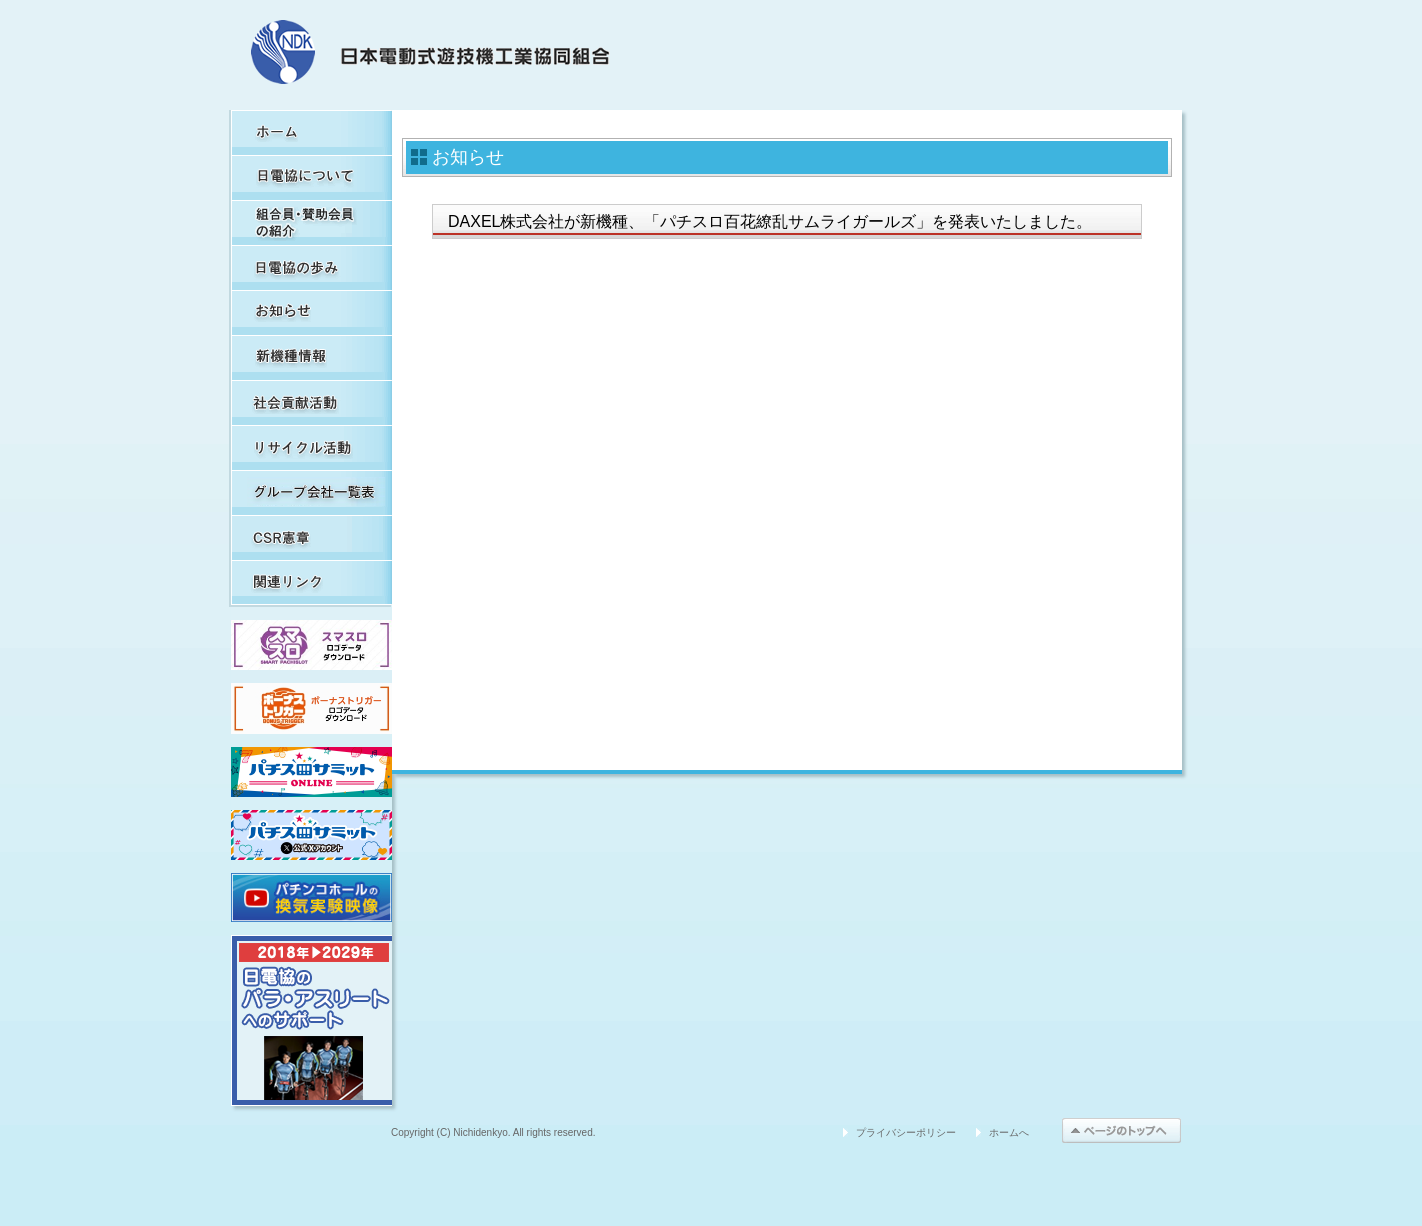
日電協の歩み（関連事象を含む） (311, 267)
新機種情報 (311, 357)
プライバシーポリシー (906, 1132)
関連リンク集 (311, 582)
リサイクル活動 (311, 447)
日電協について (311, 177)
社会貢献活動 (311, 402)
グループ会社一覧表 (311, 492)
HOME (311, 132)
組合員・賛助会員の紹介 (311, 222)
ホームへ (1009, 1132)
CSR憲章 (311, 537)
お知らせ (311, 312)
